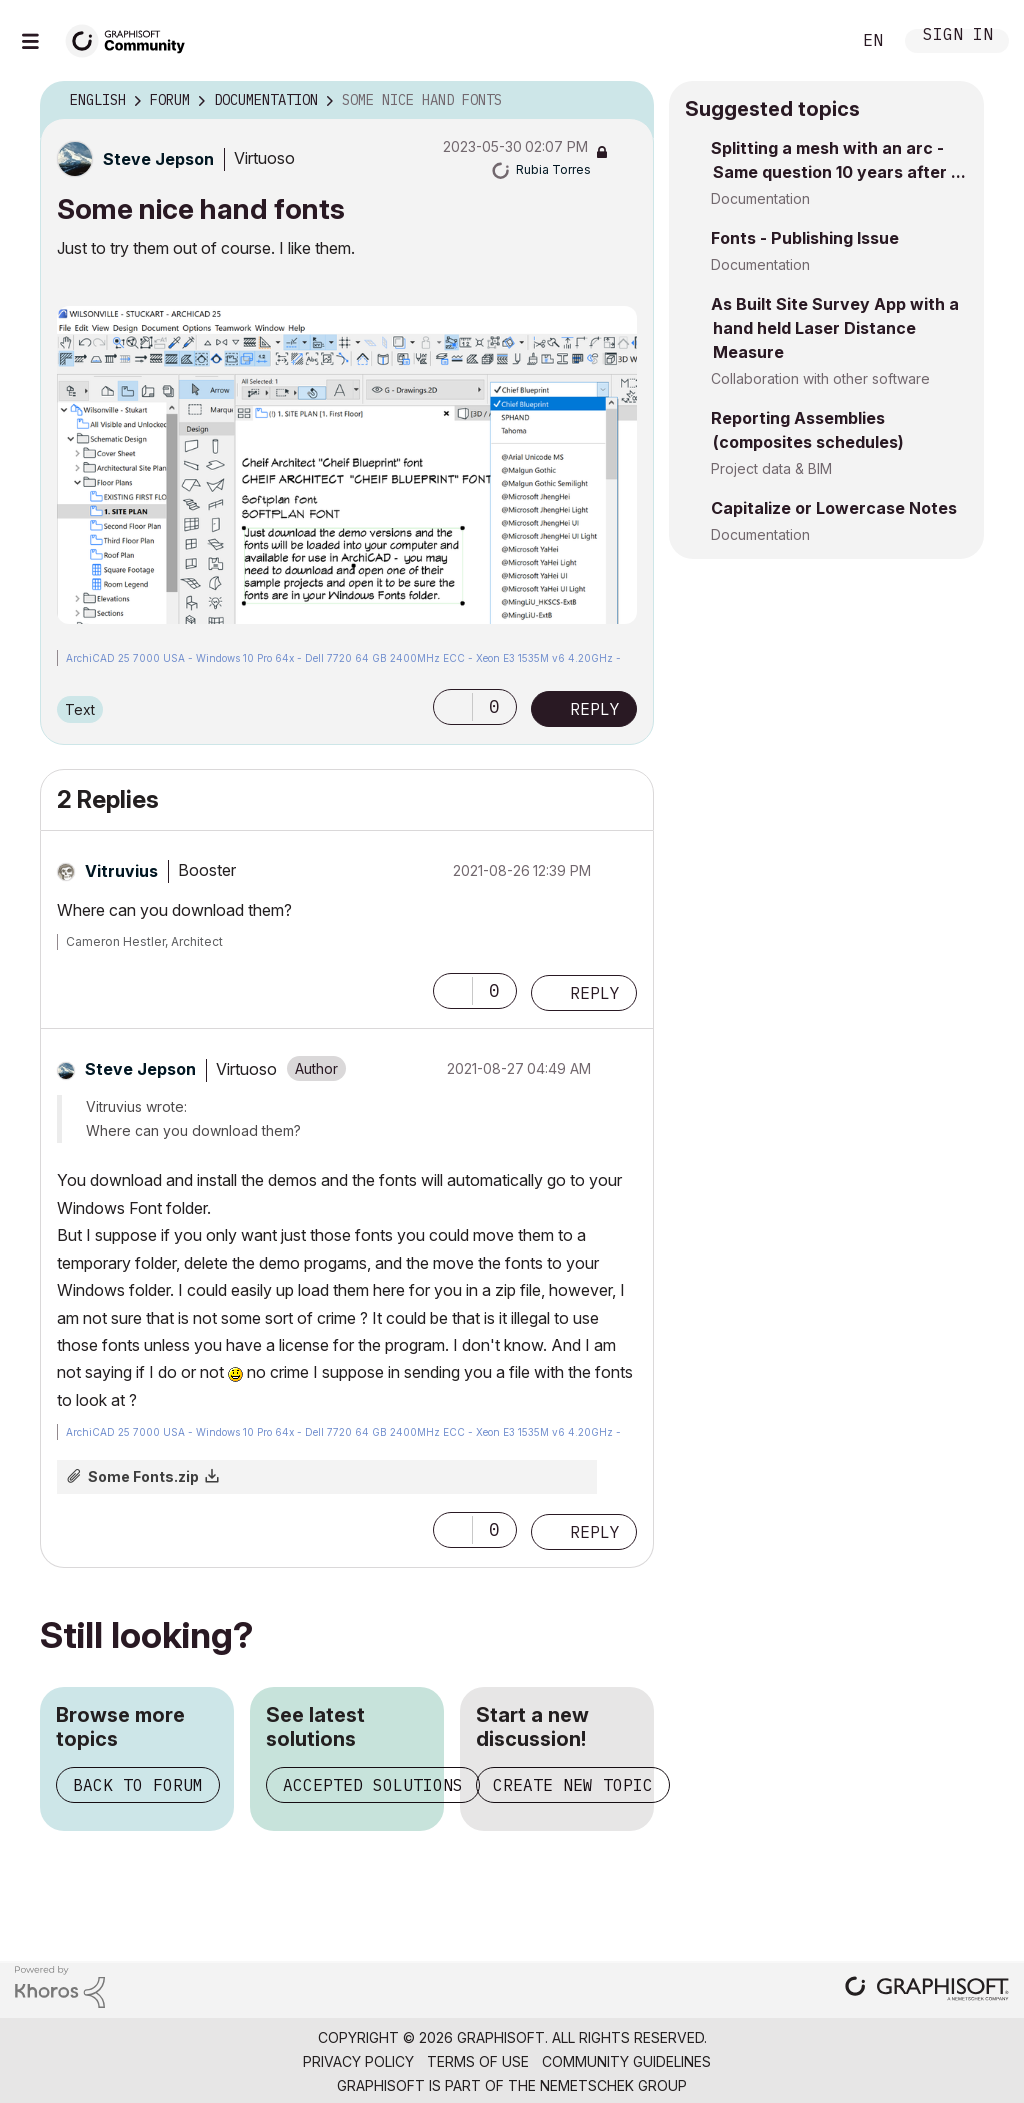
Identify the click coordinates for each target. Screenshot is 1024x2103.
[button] (347, 465)
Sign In (958, 36)
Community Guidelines (626, 2061)
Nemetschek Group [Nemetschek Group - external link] (613, 2085)
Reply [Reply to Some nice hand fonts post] (595, 709)
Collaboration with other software (820, 378)
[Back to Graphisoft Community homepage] (132, 38)
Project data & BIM (771, 468)
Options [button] (626, 101)
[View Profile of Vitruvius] (121, 871)
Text (80, 709)
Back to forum (138, 1785)
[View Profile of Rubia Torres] (553, 169)
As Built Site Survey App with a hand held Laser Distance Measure (835, 328)
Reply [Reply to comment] (595, 993)
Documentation (760, 198)
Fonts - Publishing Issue (805, 238)
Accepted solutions (373, 1785)
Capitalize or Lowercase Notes (834, 508)
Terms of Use (478, 2061)
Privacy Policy (358, 2061)
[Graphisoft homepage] (927, 1990)
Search (813, 41)
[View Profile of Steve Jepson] (158, 159)
